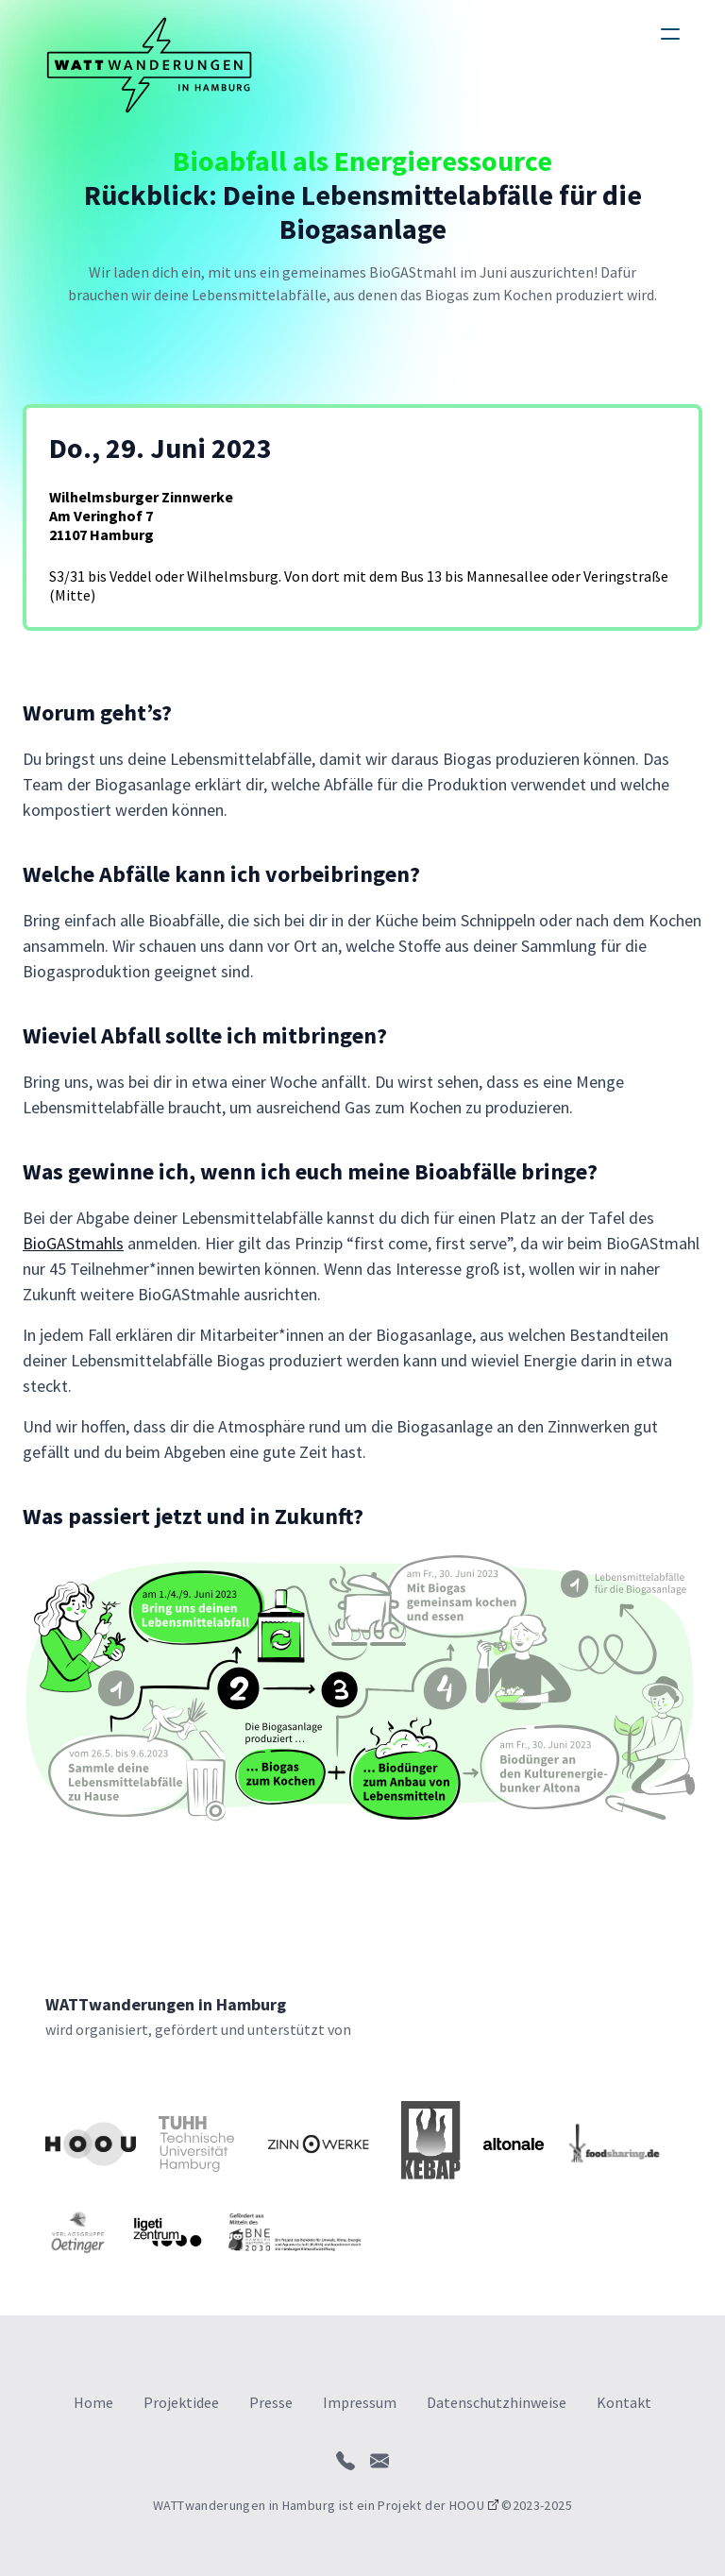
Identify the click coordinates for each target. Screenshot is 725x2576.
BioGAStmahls (73, 1243)
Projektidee (181, 2402)
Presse (271, 2402)
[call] (345, 2460)
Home (93, 2402)
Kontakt (624, 2402)
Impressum (359, 2402)
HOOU (466, 2505)
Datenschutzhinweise (496, 2402)
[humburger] (670, 34)
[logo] (149, 65)
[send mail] (379, 2460)
